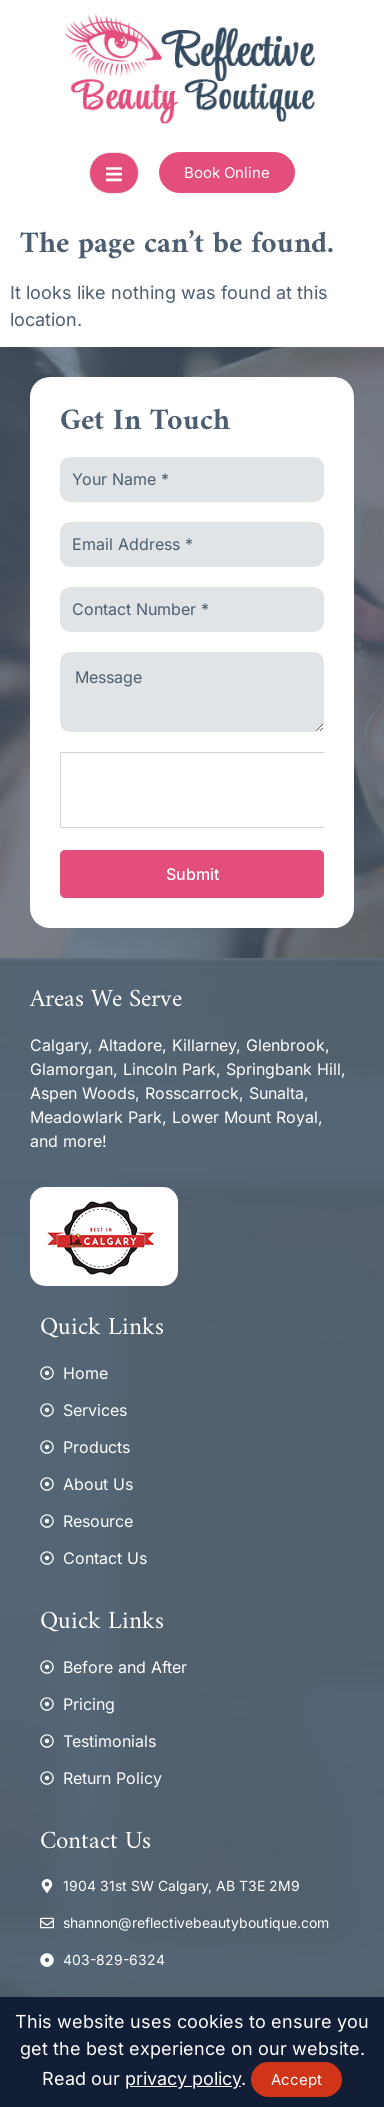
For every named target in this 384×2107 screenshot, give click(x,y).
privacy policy (183, 2078)
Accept (296, 2079)
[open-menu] (114, 173)
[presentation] (212, 791)
